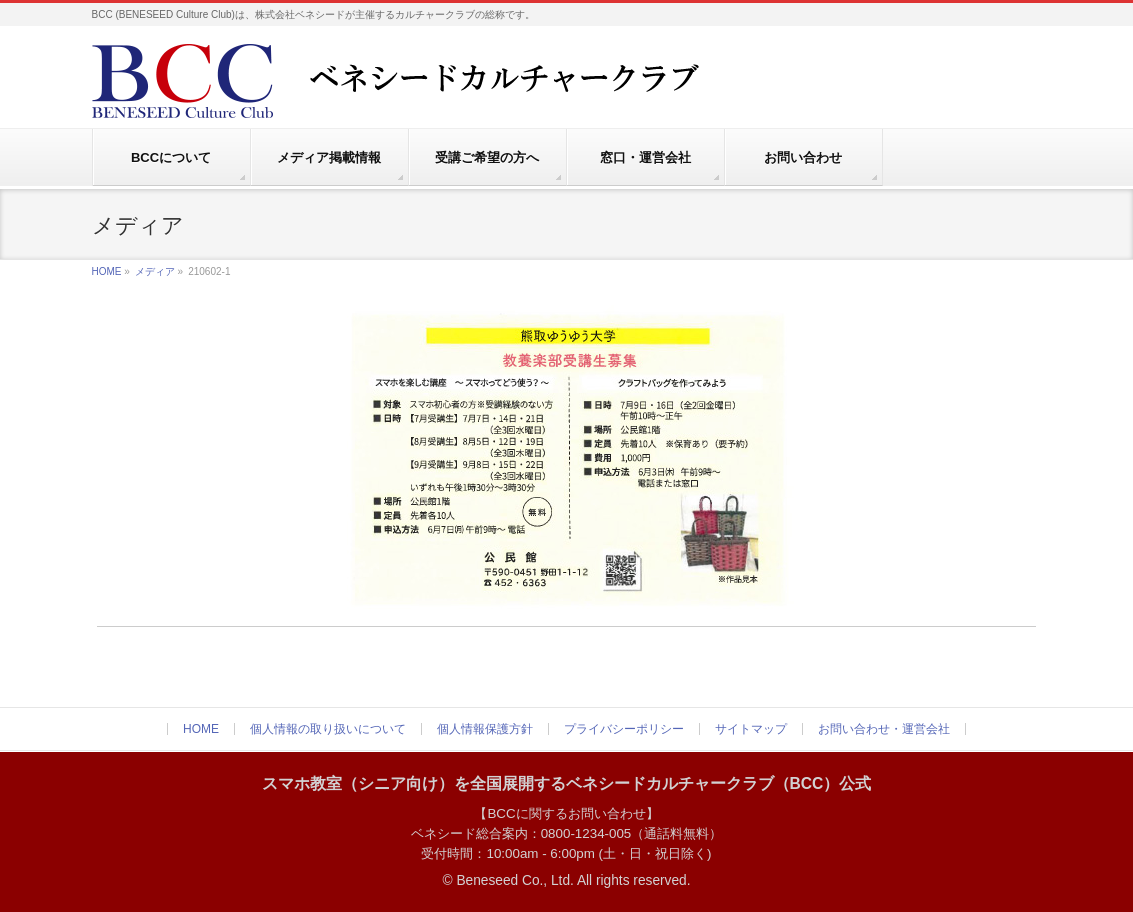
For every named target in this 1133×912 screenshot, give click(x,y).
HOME (107, 271)
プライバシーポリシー (624, 729)
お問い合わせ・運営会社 (884, 729)
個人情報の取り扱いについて (328, 729)
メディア (155, 271)
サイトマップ (751, 729)
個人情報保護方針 (485, 729)
